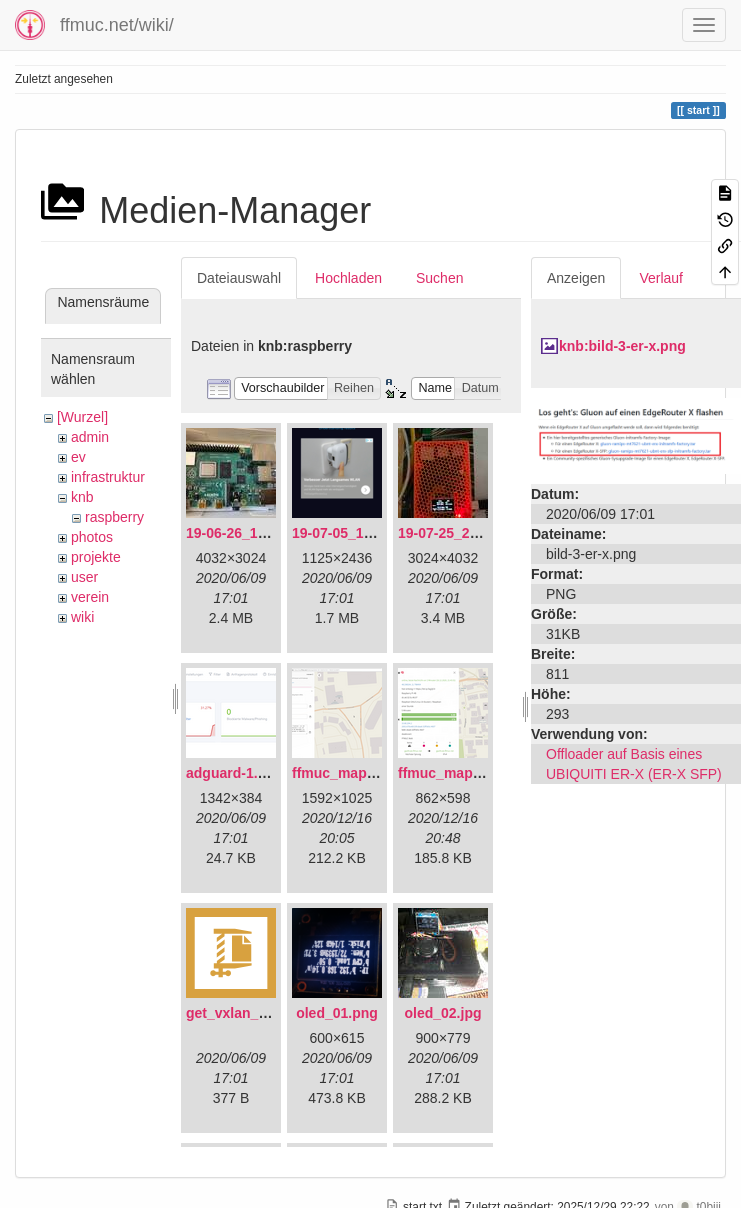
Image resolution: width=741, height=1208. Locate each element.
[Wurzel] (82, 417)
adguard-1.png (234, 773)
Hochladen (348, 278)
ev (78, 457)
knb (82, 497)
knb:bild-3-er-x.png (622, 346)
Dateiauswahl (239, 278)
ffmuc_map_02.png (462, 773)
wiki (82, 617)
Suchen (439, 278)
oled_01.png (337, 1013)
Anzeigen (576, 278)
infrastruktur (108, 477)
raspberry (114, 517)
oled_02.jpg (442, 1013)
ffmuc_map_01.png (356, 773)
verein (90, 597)
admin (90, 437)
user (84, 577)
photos (92, 537)
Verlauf (661, 278)
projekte (96, 557)
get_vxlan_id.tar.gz (248, 1013)
